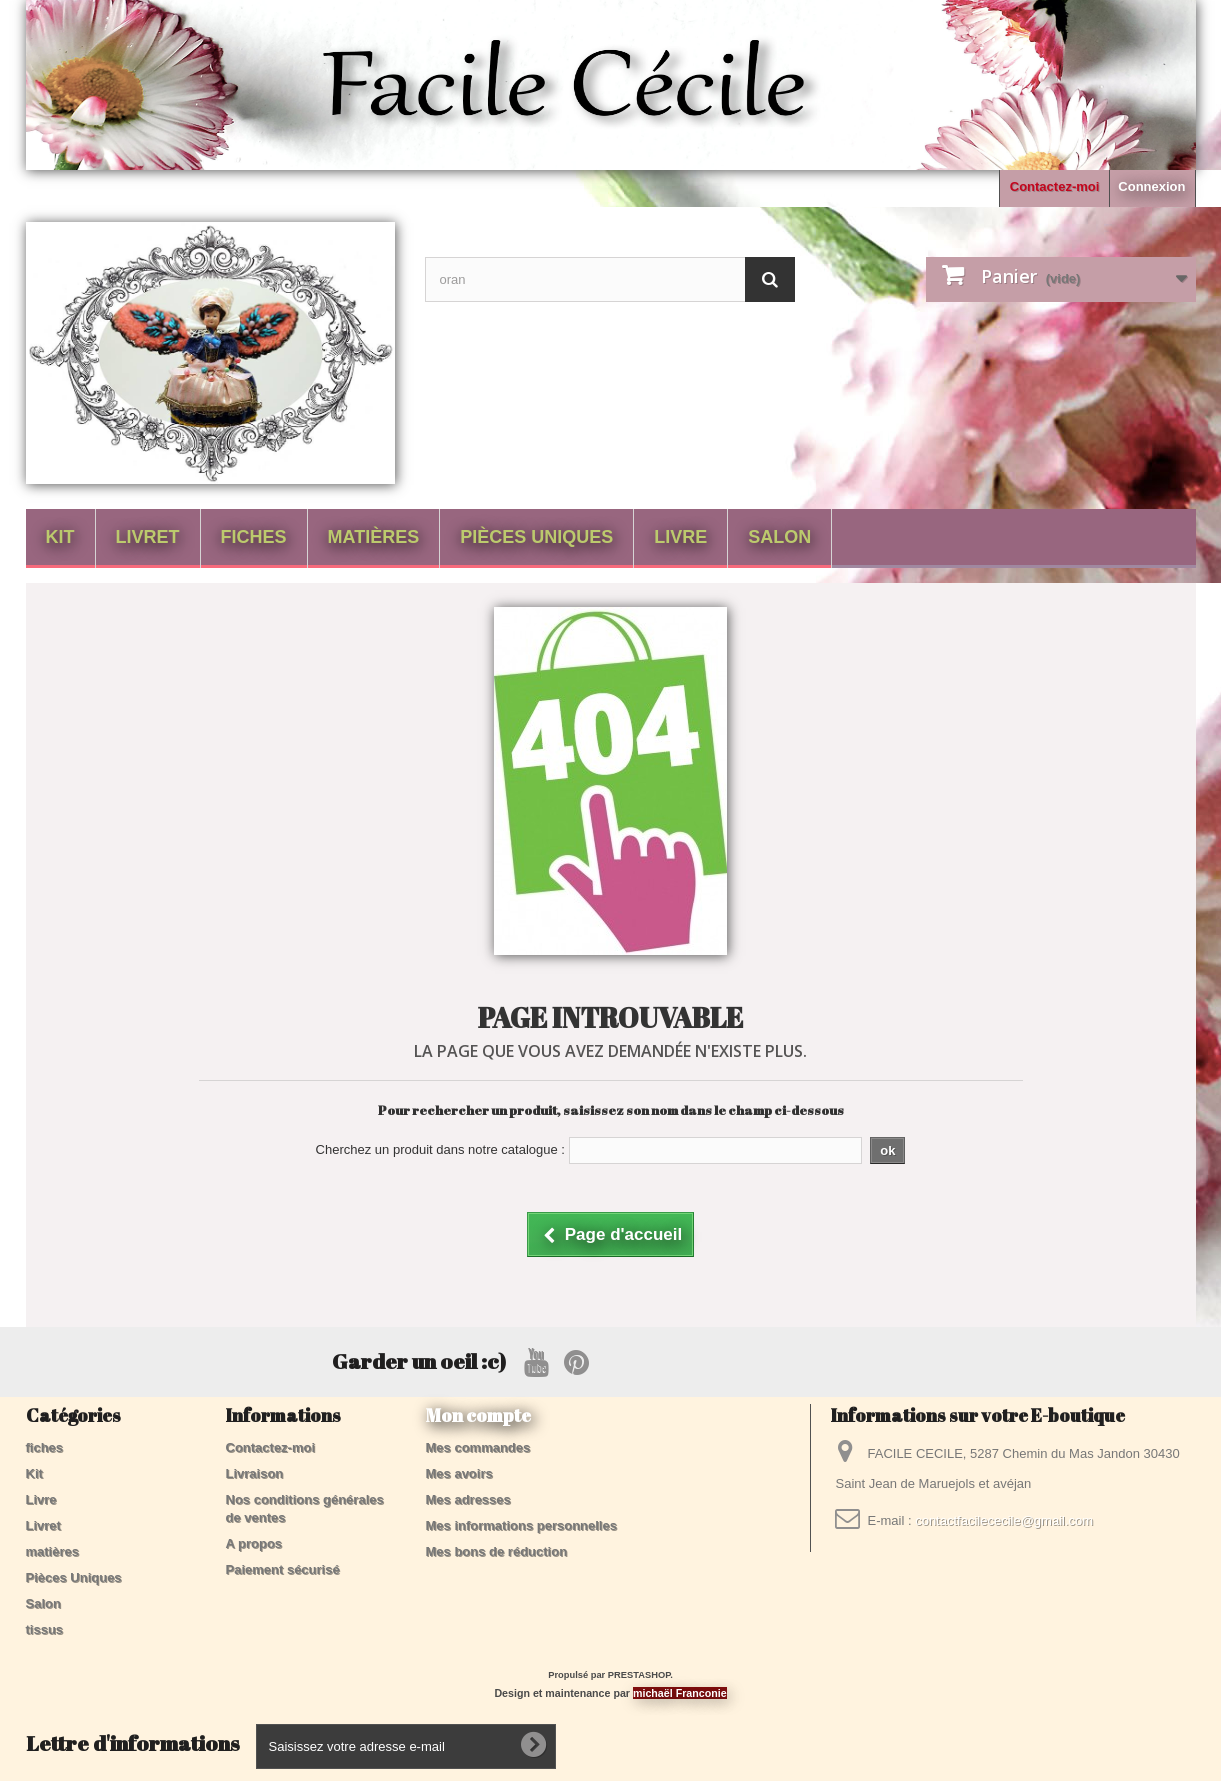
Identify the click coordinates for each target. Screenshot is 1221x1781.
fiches (254, 537)
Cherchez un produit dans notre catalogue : (440, 1149)
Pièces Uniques (536, 537)
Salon (779, 537)
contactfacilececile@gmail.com (1004, 1520)
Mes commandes (478, 1447)
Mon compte (478, 1415)
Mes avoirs (459, 1473)
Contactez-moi (1055, 186)
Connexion (1151, 186)
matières (374, 537)
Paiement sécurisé (283, 1569)
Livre (680, 537)
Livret (148, 537)
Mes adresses (468, 1499)
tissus (45, 1629)
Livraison (255, 1473)
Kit (60, 537)
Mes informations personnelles (521, 1525)
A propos (254, 1543)
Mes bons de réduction (497, 1551)
